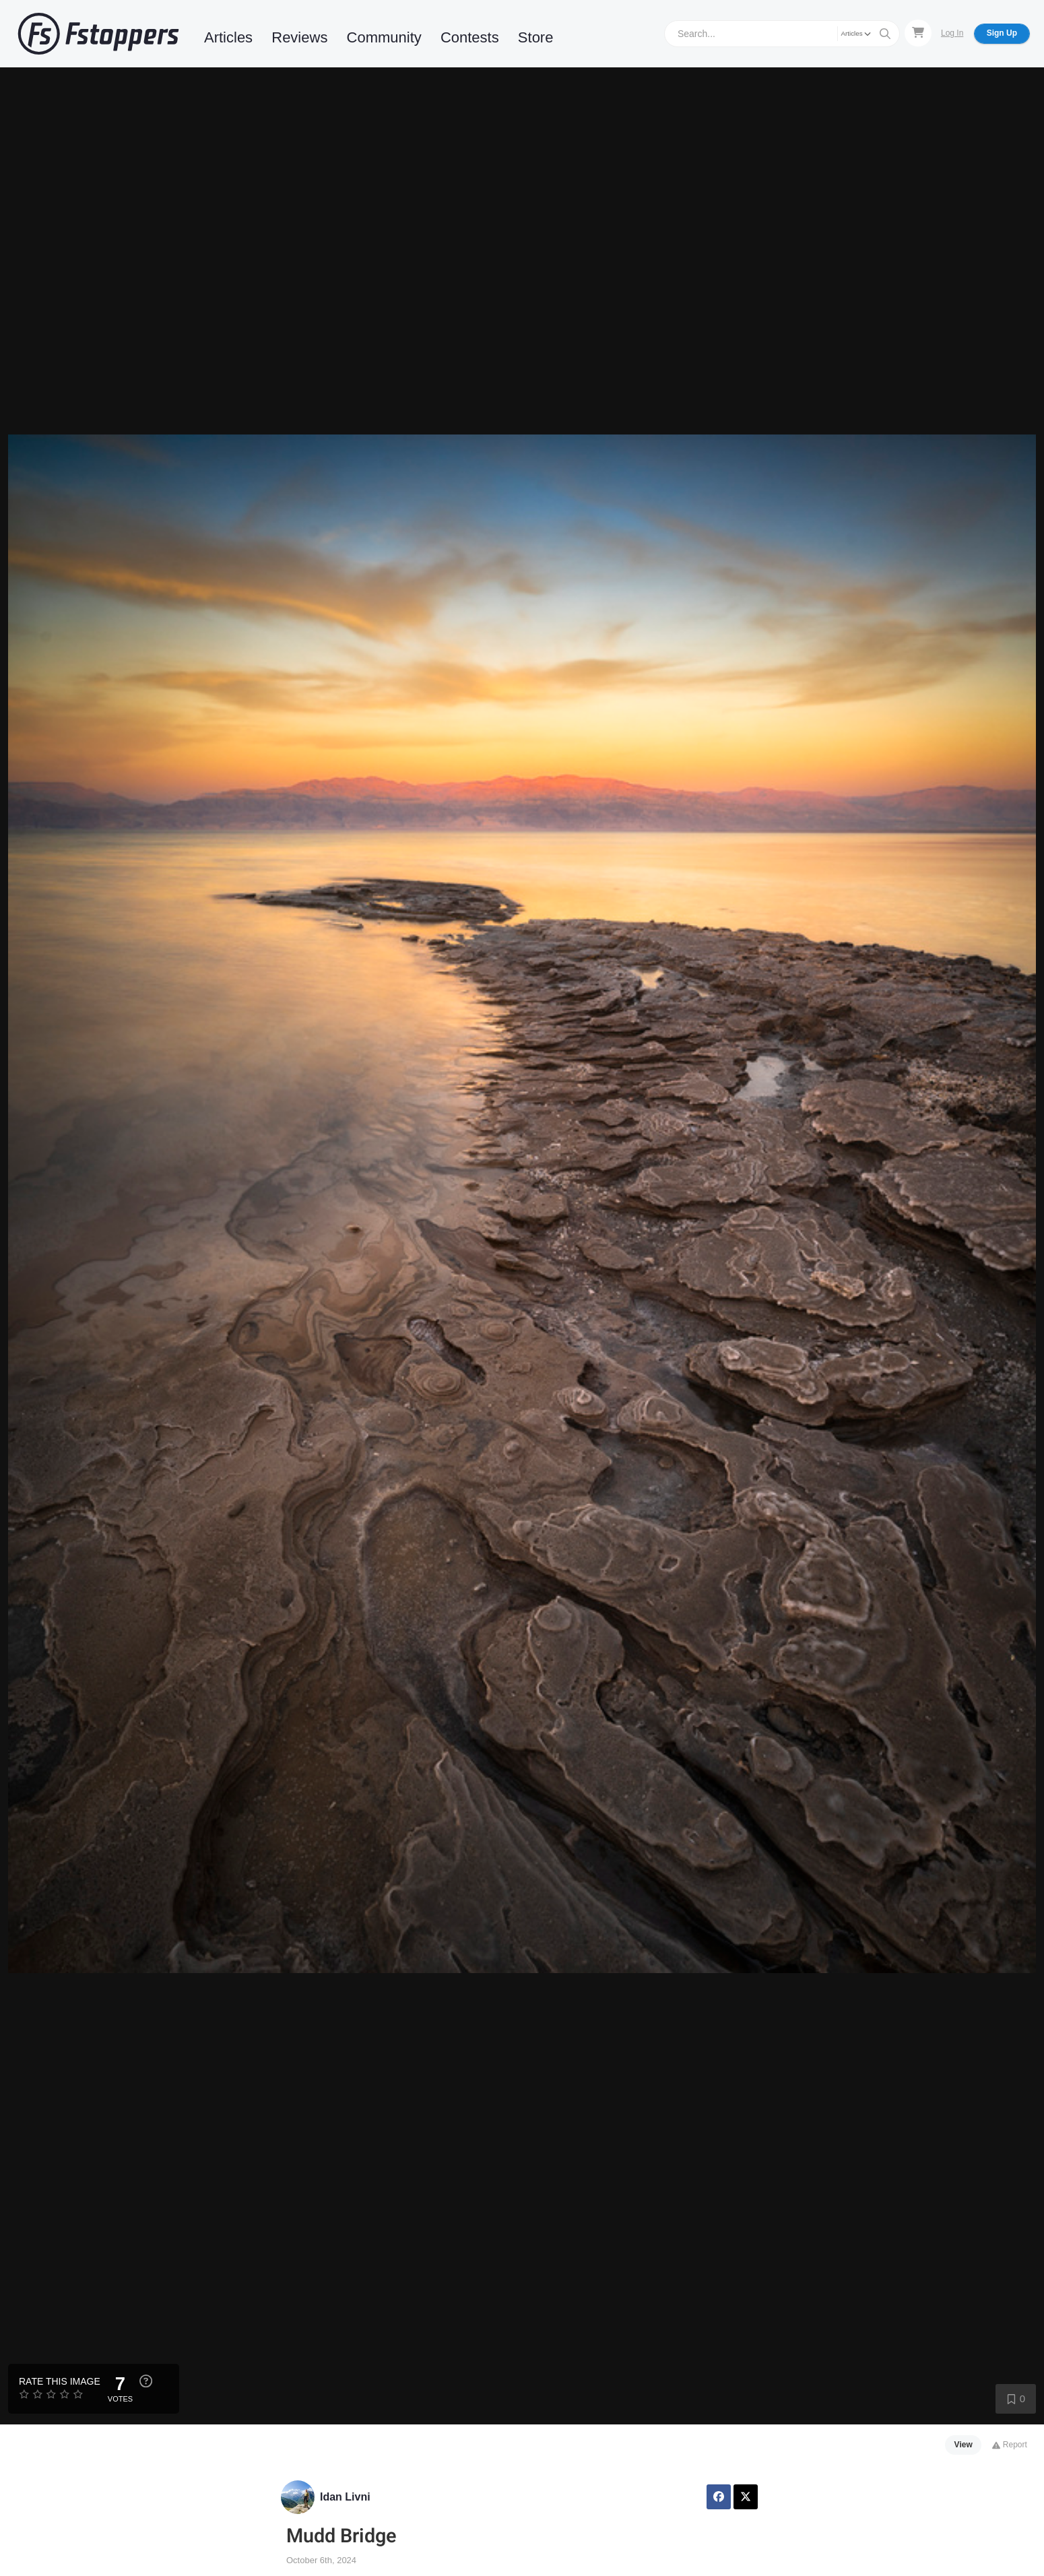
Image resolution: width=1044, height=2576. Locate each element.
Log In (952, 33)
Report (1009, 2444)
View (963, 2444)
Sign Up (1002, 33)
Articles (228, 37)
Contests (470, 37)
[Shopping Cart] (918, 33)
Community (384, 37)
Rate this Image (59, 2381)
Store (536, 37)
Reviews (299, 37)
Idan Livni (345, 2497)
